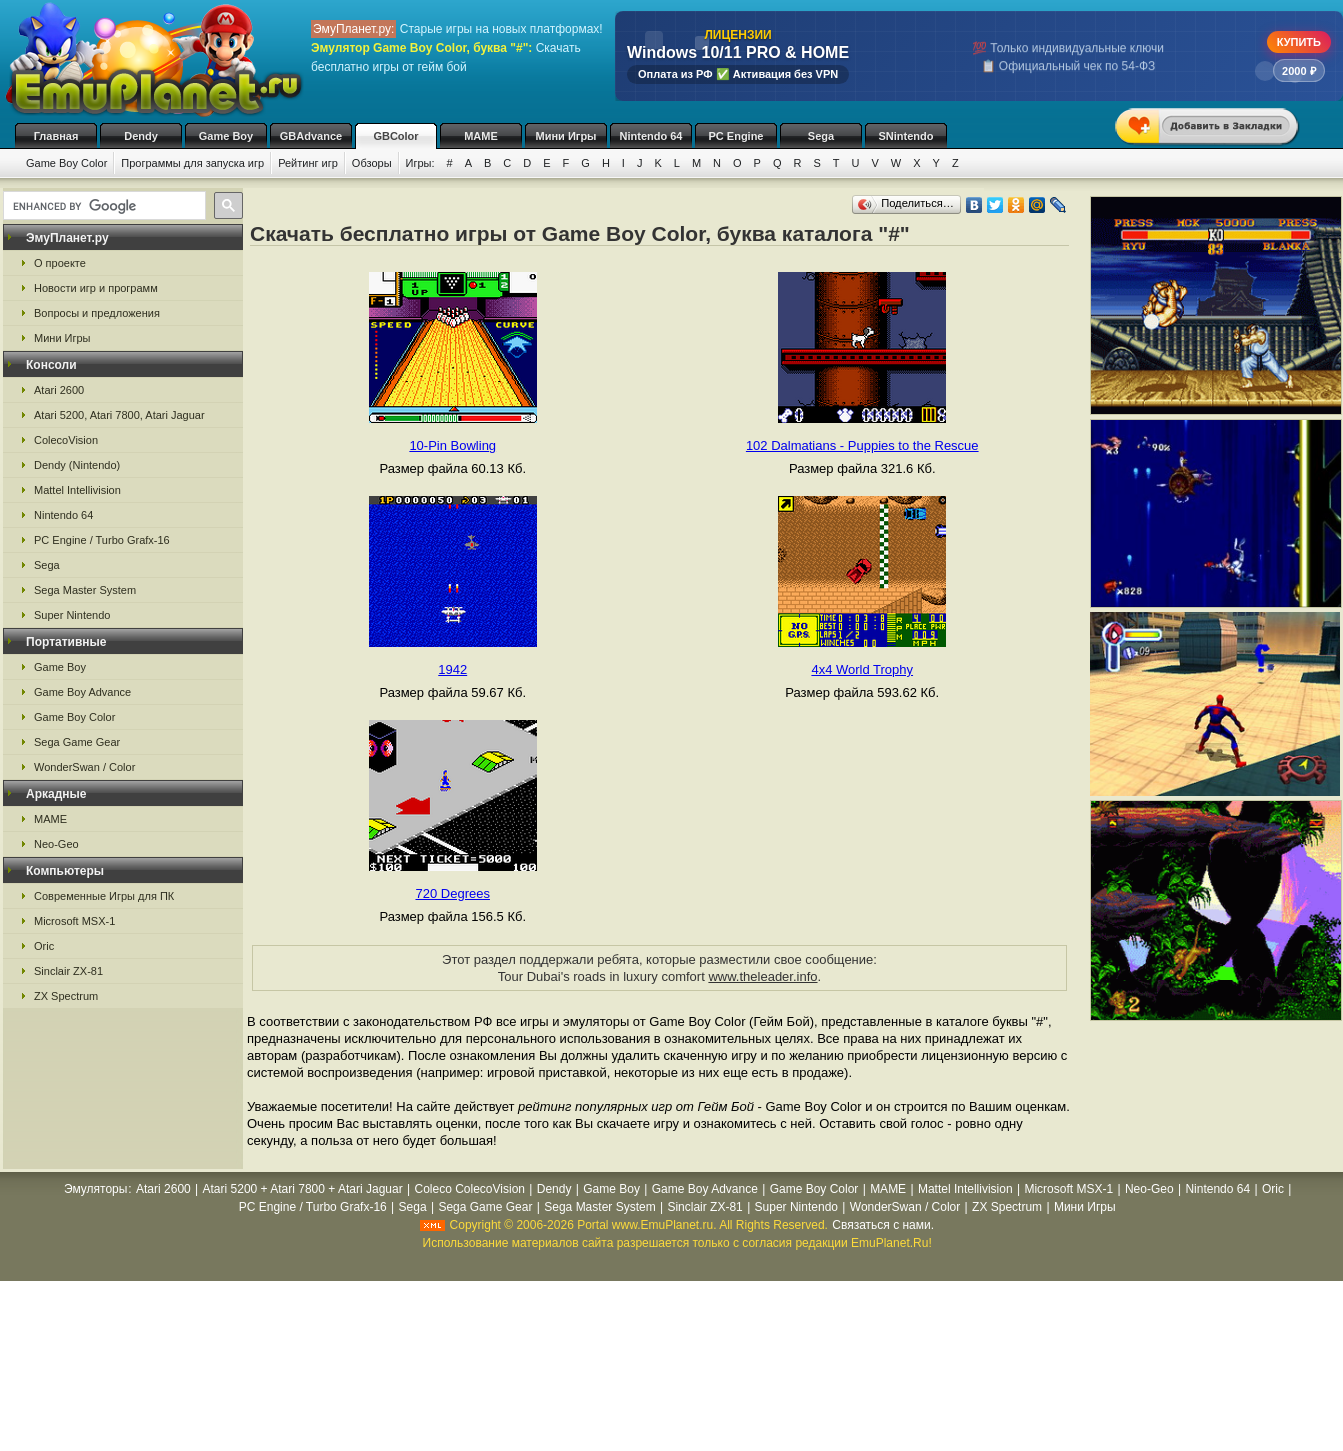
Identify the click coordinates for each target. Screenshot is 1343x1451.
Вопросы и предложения (97, 313)
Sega (821, 136)
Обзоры (372, 163)
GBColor (395, 136)
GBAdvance (311, 136)
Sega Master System (85, 590)
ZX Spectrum (66, 996)
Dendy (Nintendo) (77, 465)
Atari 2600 (59, 390)
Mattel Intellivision (77, 490)
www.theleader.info (762, 976)
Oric (44, 946)
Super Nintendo (72, 615)
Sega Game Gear (77, 742)
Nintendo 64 (651, 136)
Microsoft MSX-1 (74, 921)
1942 (452, 669)
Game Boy (226, 136)
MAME (481, 136)
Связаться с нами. (883, 1225)
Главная (56, 136)
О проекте (60, 263)
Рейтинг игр (308, 163)
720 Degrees (453, 893)
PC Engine (735, 136)
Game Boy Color (66, 163)
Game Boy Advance (82, 692)
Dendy (141, 136)
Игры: (420, 163)
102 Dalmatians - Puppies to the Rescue (862, 445)
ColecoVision (66, 440)
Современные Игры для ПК (104, 896)
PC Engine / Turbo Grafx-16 (102, 540)
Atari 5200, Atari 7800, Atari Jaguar (119, 415)
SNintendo (906, 136)
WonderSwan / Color (84, 767)
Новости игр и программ (96, 288)
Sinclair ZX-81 (68, 971)
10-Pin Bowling (452, 445)
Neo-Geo (56, 844)
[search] (102, 206)
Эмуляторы (95, 1189)
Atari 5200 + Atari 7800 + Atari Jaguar (303, 1189)
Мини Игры (566, 136)
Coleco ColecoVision (469, 1189)
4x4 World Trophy (862, 669)
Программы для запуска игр (192, 163)
